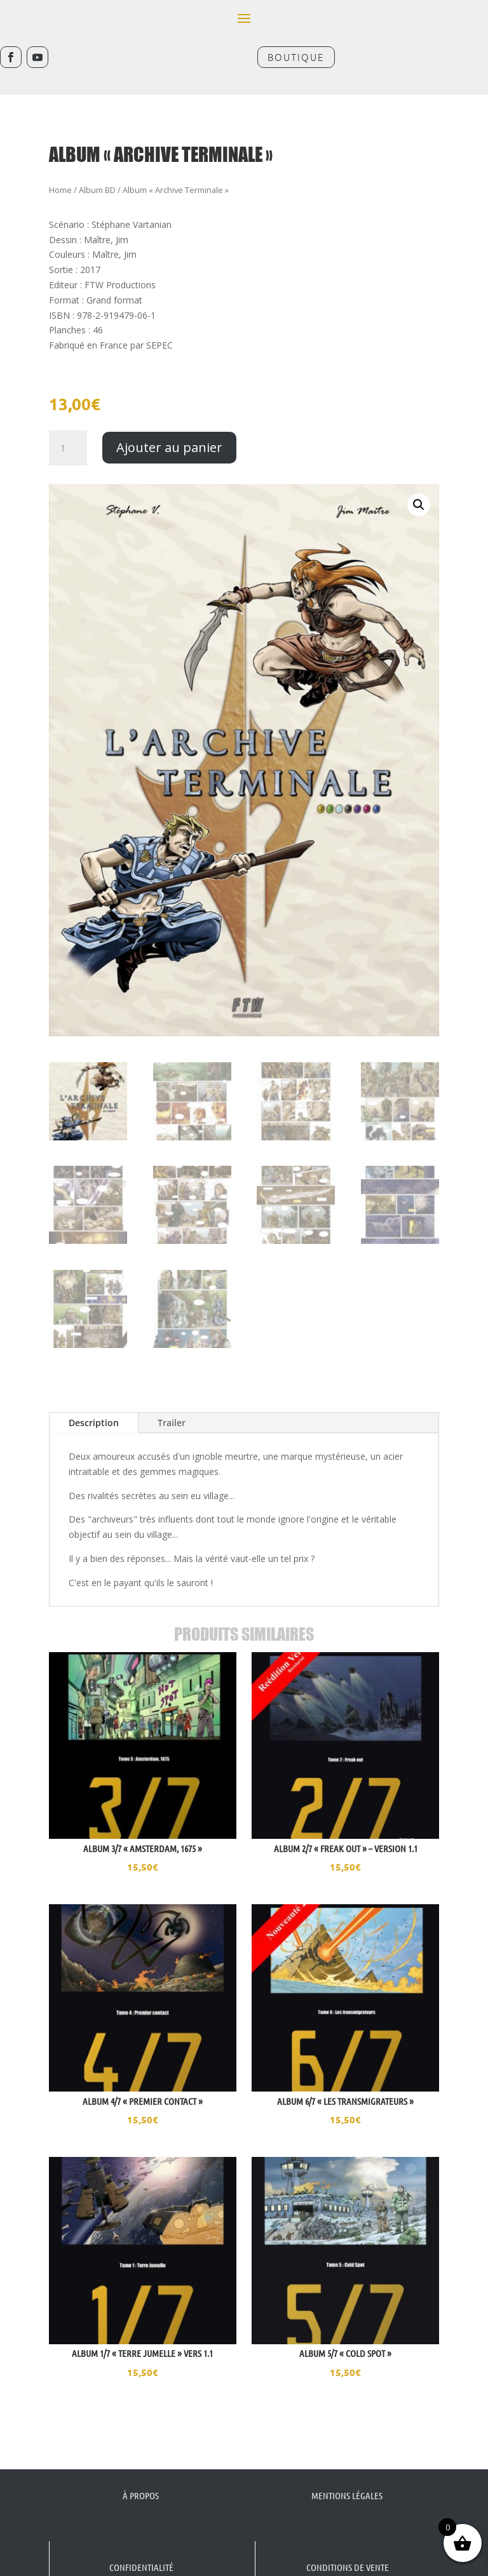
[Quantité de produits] (68, 430)
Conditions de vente (347, 2548)
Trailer (172, 1404)
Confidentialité (141, 2548)
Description (94, 1404)
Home (60, 171)
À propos (141, 2477)
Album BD (97, 171)
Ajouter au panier (169, 428)
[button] (418, 486)
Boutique (296, 56)
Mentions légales (347, 2477)
